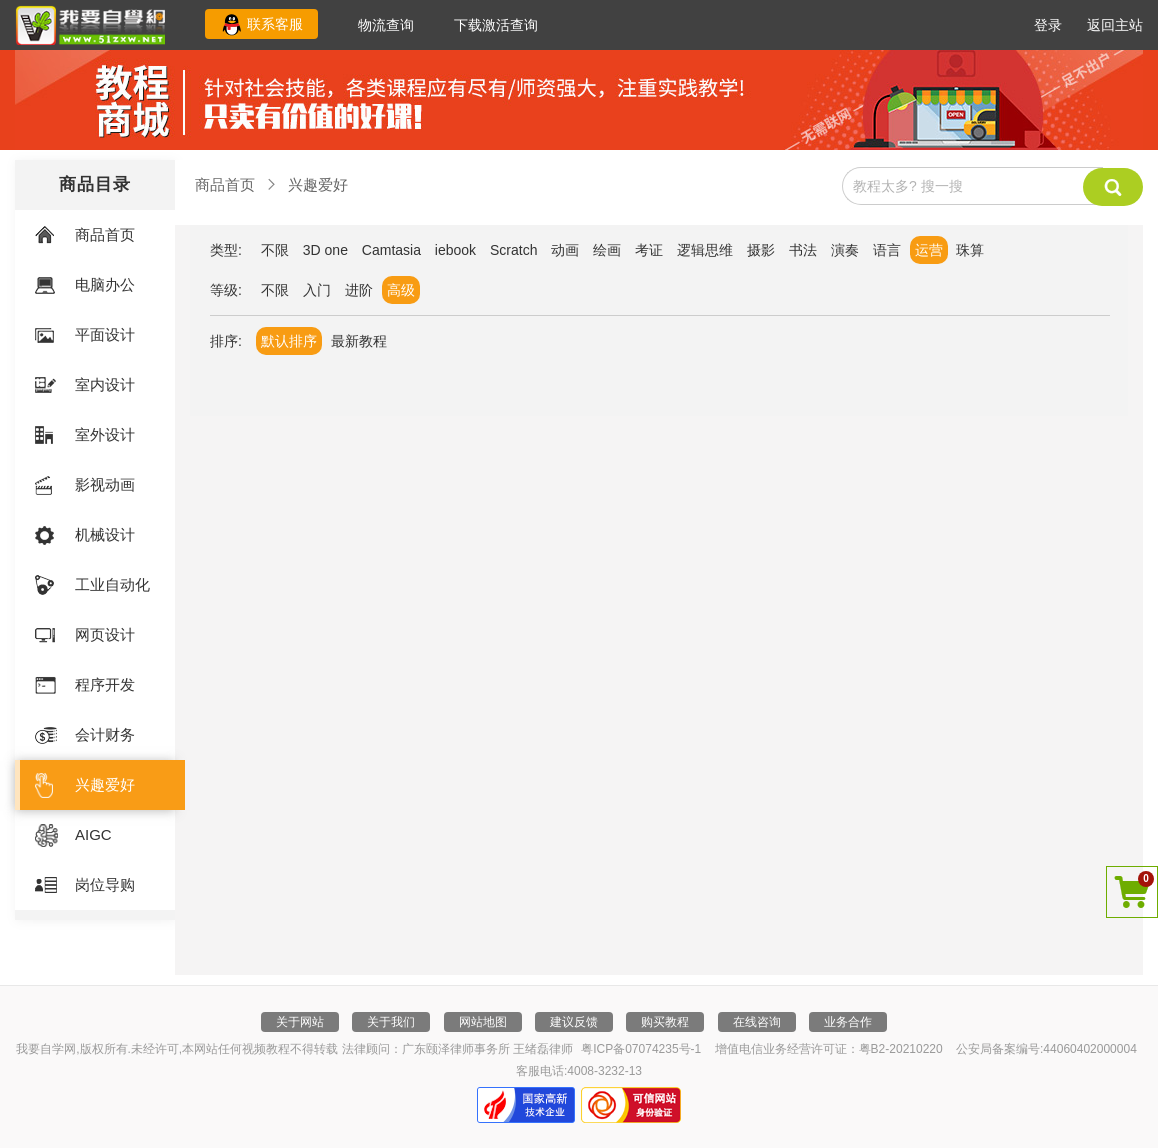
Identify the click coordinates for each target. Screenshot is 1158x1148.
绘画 (607, 250)
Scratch (513, 250)
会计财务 (105, 734)
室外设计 (105, 434)
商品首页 (105, 234)
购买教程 (665, 1022)
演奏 (845, 250)
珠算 (970, 250)
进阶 (359, 290)
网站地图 (483, 1022)
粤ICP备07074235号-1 (641, 1049)
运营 (929, 250)
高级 (401, 290)
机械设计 (105, 534)
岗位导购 (105, 884)
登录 (1048, 25)
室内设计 (105, 384)
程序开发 (105, 684)
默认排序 (289, 341)
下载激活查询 (496, 25)
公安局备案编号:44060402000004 (1046, 1049)
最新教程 (359, 341)
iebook (455, 250)
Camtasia (391, 250)
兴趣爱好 (105, 784)
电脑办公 (105, 284)
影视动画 (105, 484)
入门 (317, 290)
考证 (649, 250)
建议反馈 (574, 1022)
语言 (887, 250)
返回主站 (1115, 25)
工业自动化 (112, 584)
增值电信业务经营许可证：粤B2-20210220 (829, 1049)
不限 (275, 250)
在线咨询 (757, 1022)
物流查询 (386, 25)
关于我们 (391, 1022)
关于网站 (300, 1022)
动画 (565, 250)
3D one (325, 250)
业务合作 (848, 1022)
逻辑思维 (705, 250)
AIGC (93, 834)
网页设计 (105, 634)
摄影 (761, 250)
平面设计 (105, 334)
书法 (803, 250)
